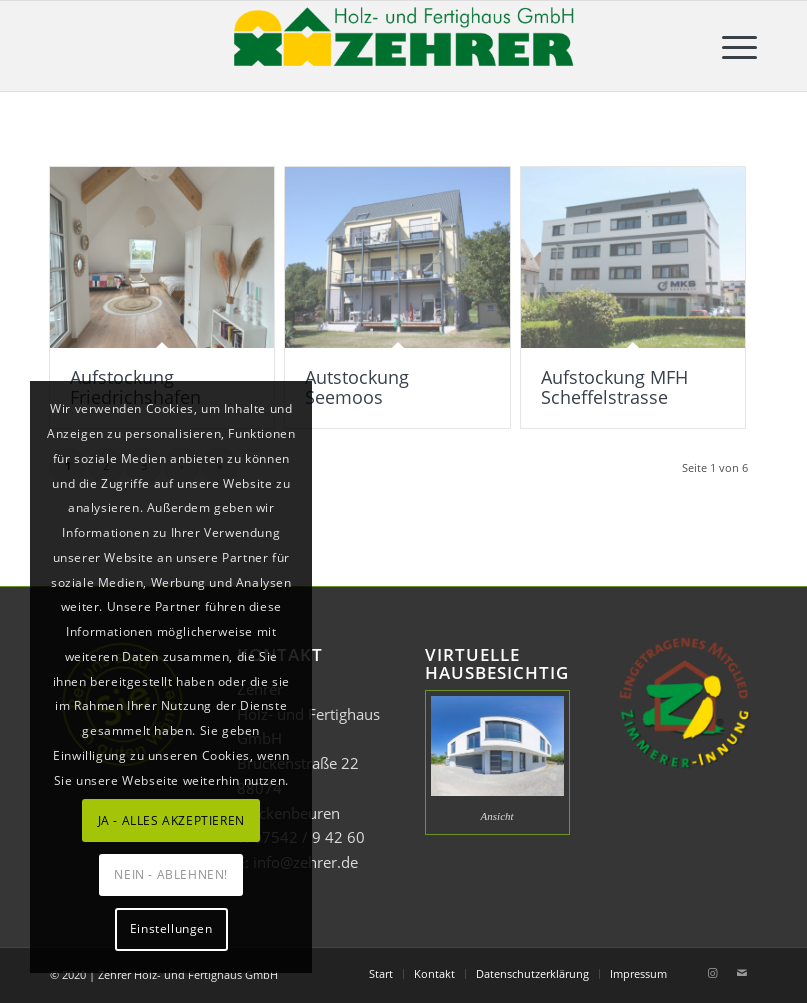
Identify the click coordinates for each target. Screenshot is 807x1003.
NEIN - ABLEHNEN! (171, 874)
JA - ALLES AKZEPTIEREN (171, 820)
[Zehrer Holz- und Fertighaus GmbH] (404, 46)
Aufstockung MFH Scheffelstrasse (614, 387)
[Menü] (729, 46)
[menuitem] (729, 46)
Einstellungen (171, 928)
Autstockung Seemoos (357, 387)
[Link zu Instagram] (712, 973)
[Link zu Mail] (742, 973)
